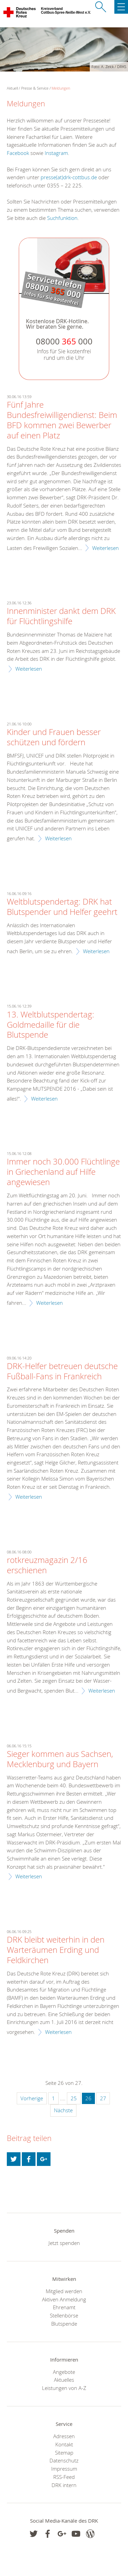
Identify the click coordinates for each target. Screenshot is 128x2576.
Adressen (64, 2436)
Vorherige (31, 2098)
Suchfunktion (62, 217)
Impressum (64, 2468)
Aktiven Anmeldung (64, 2299)
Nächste (63, 2110)
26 (88, 2098)
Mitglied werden (64, 2291)
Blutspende (64, 2323)
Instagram (56, 152)
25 (74, 2098)
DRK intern (64, 2485)
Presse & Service (34, 88)
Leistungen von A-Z (64, 2387)
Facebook (18, 152)
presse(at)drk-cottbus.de (69, 177)
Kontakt (64, 2444)
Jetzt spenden (64, 2242)
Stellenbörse (64, 2315)
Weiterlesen (105, 547)
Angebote (64, 2371)
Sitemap (64, 2452)
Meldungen (61, 88)
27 (103, 2098)
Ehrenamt (64, 2307)
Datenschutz (64, 2460)
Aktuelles (64, 2379)
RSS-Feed (64, 2476)
